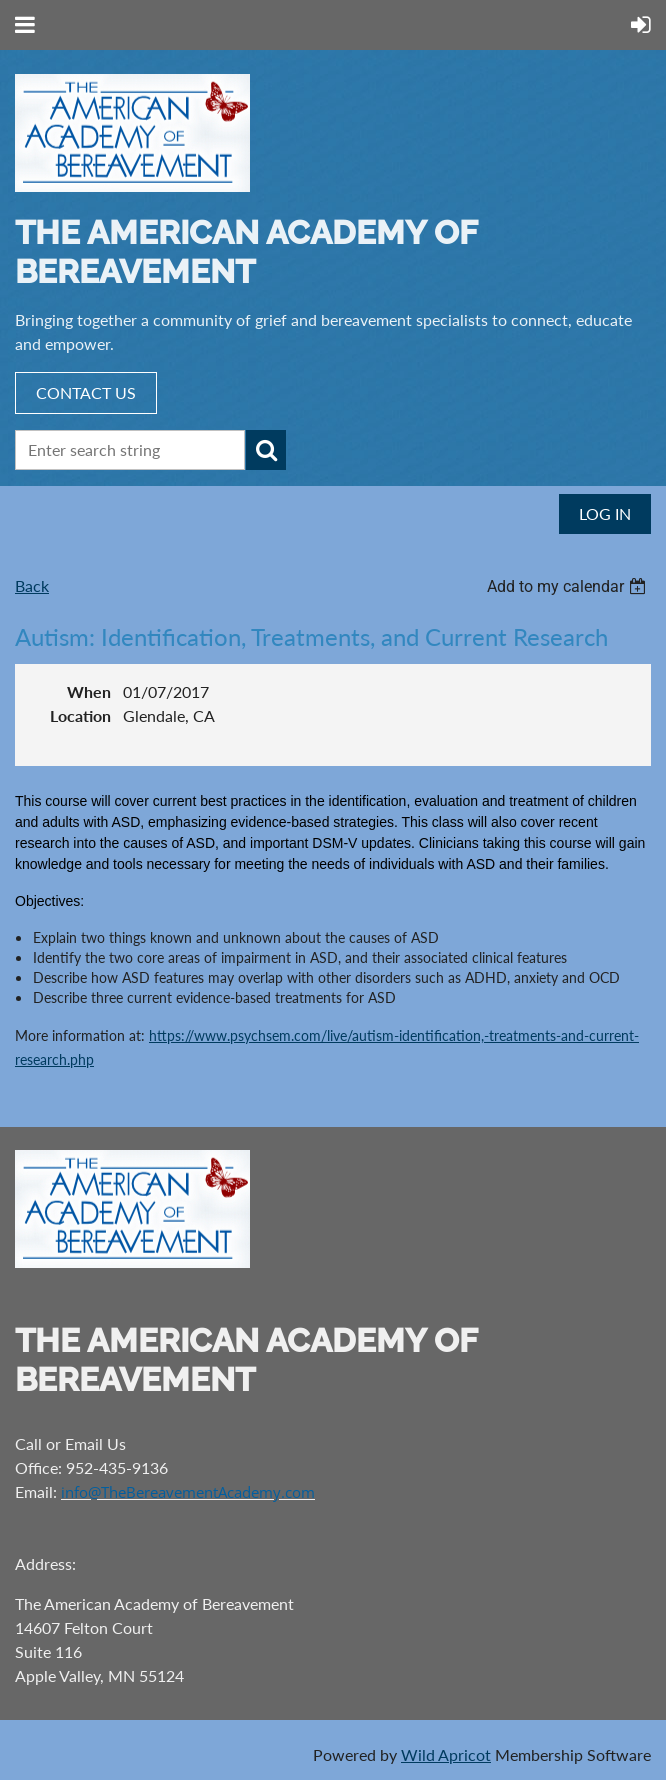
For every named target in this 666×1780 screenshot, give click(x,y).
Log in (605, 513)
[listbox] (569, 586)
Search (266, 450)
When (89, 691)
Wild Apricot (446, 1754)
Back (32, 585)
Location (80, 715)
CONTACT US (86, 392)
